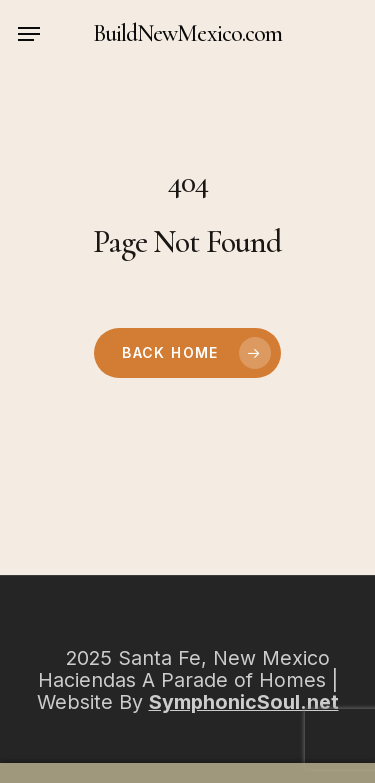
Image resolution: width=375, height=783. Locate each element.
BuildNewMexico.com (187, 34)
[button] (29, 34)
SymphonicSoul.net (244, 702)
